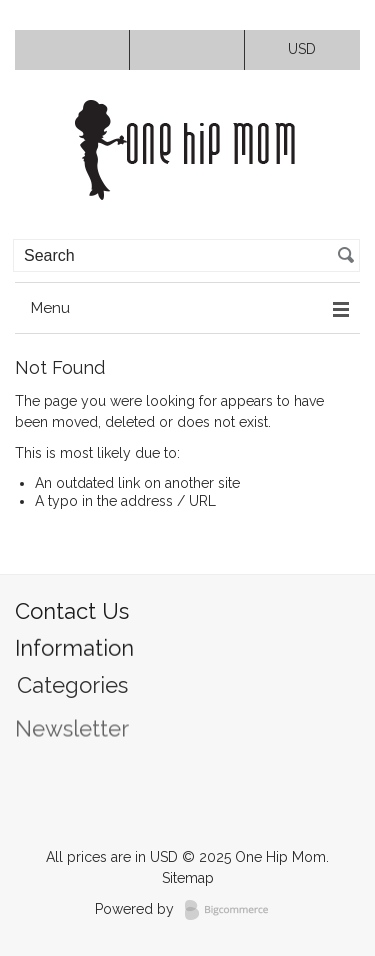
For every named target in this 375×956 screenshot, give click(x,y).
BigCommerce (232, 910)
